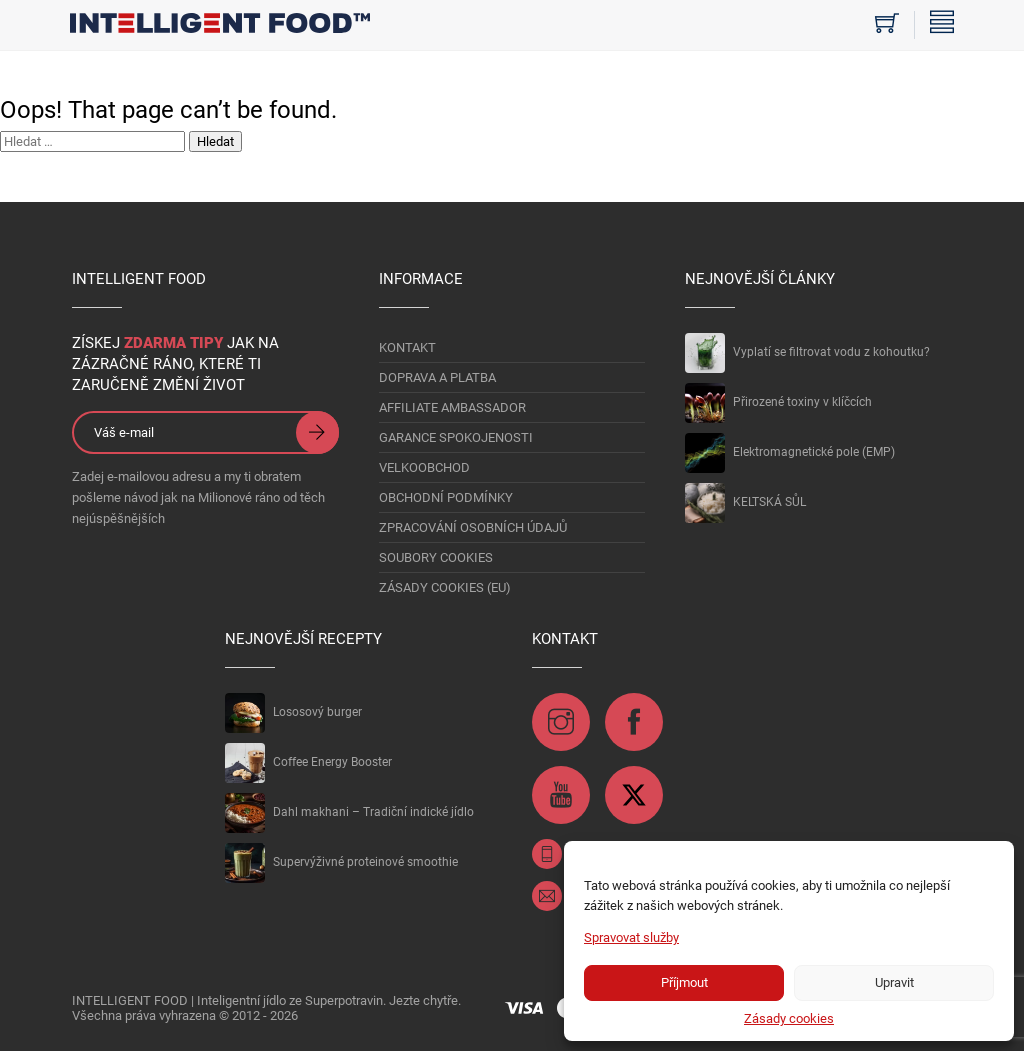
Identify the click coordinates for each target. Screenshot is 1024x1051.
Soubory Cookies (436, 557)
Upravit (894, 982)
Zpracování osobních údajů (473, 527)
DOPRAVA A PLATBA (437, 377)
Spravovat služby (631, 937)
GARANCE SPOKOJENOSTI (456, 437)
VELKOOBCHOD (424, 467)
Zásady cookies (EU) (445, 587)
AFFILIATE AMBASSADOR (452, 407)
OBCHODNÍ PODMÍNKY (446, 497)
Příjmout (684, 982)
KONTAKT (407, 347)
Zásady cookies (789, 1018)
